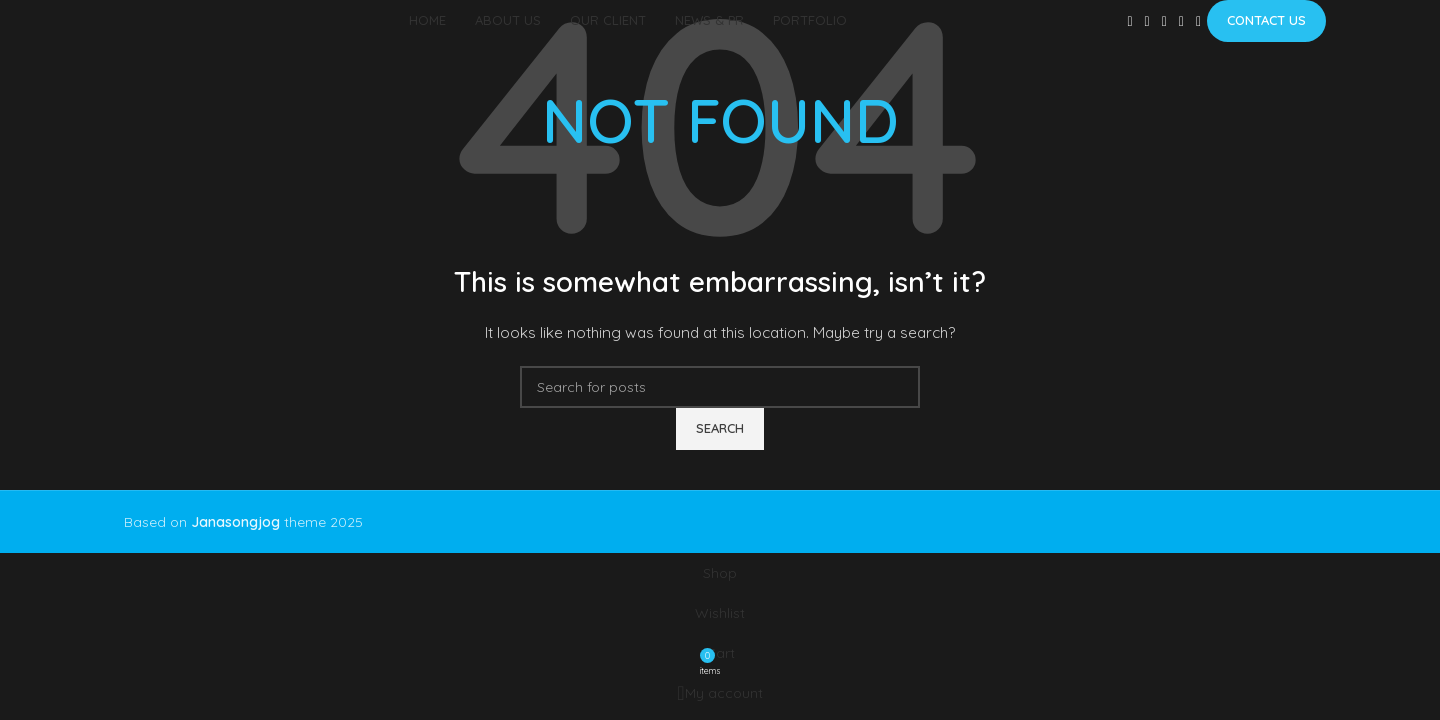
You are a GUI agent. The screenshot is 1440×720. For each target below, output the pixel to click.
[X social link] (1147, 21)
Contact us (1266, 20)
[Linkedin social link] (1181, 21)
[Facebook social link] (1129, 21)
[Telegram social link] (1198, 21)
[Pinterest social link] (1164, 21)
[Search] (720, 387)
